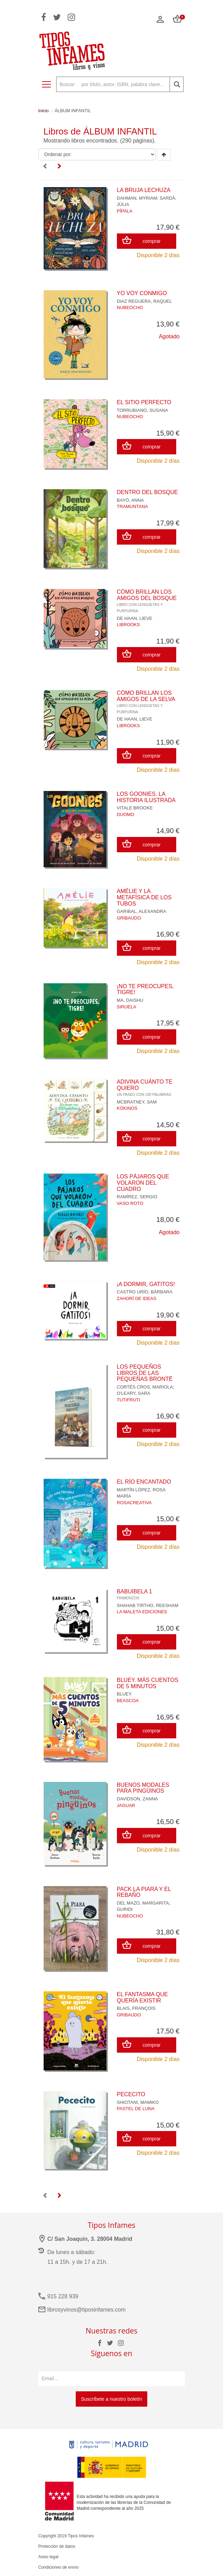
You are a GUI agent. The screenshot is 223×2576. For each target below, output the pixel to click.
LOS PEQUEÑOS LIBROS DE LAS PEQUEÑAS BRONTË (145, 1373)
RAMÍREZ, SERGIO (137, 1196)
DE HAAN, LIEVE (135, 618)
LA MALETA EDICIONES (142, 1611)
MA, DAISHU (130, 1000)
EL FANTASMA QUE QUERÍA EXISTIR (142, 1997)
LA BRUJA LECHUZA (144, 190)
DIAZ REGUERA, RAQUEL (144, 301)
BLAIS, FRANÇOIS (136, 2008)
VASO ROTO (130, 1203)
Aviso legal (48, 2556)
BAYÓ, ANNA (130, 500)
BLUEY (124, 1694)
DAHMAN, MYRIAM (137, 198)
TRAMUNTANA (132, 506)
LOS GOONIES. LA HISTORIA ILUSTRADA (146, 797)
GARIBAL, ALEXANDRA (141, 911)
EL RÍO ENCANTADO (144, 1482)
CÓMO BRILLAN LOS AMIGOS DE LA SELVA (146, 702)
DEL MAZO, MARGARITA (143, 1903)
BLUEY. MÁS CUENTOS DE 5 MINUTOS (147, 1683)
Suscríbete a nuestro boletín (111, 2399)
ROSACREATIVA (134, 1502)
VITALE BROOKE (135, 807)
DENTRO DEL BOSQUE (147, 492)
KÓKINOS (127, 1108)
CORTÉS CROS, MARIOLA (145, 1387)
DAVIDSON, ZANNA (137, 1798)
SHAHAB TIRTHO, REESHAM (148, 1605)
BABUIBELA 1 (134, 1594)
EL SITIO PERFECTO (144, 402)
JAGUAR (126, 1805)
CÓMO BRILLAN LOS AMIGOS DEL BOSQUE (147, 601)
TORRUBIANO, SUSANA (142, 410)
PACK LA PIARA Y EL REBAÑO (144, 1892)
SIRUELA (126, 1006)
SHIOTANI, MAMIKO (138, 2102)
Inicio (43, 110)
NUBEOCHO (130, 307)
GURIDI (125, 1909)
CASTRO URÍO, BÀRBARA (145, 1291)
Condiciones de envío (58, 2567)
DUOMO (125, 814)
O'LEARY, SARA (133, 1393)
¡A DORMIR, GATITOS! (146, 1284)
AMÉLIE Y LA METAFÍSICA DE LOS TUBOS (144, 897)
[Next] (59, 167)
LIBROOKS (128, 624)
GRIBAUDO (129, 918)
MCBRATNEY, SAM (137, 1102)
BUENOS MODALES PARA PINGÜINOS (143, 1788)
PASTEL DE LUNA (136, 2108)
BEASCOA (128, 1700)
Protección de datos (56, 2546)
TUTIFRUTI (128, 1399)
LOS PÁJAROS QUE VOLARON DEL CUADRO (143, 1183)
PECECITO (131, 2094)
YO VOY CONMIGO (142, 293)
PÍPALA (125, 211)
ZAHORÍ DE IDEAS (136, 1298)
